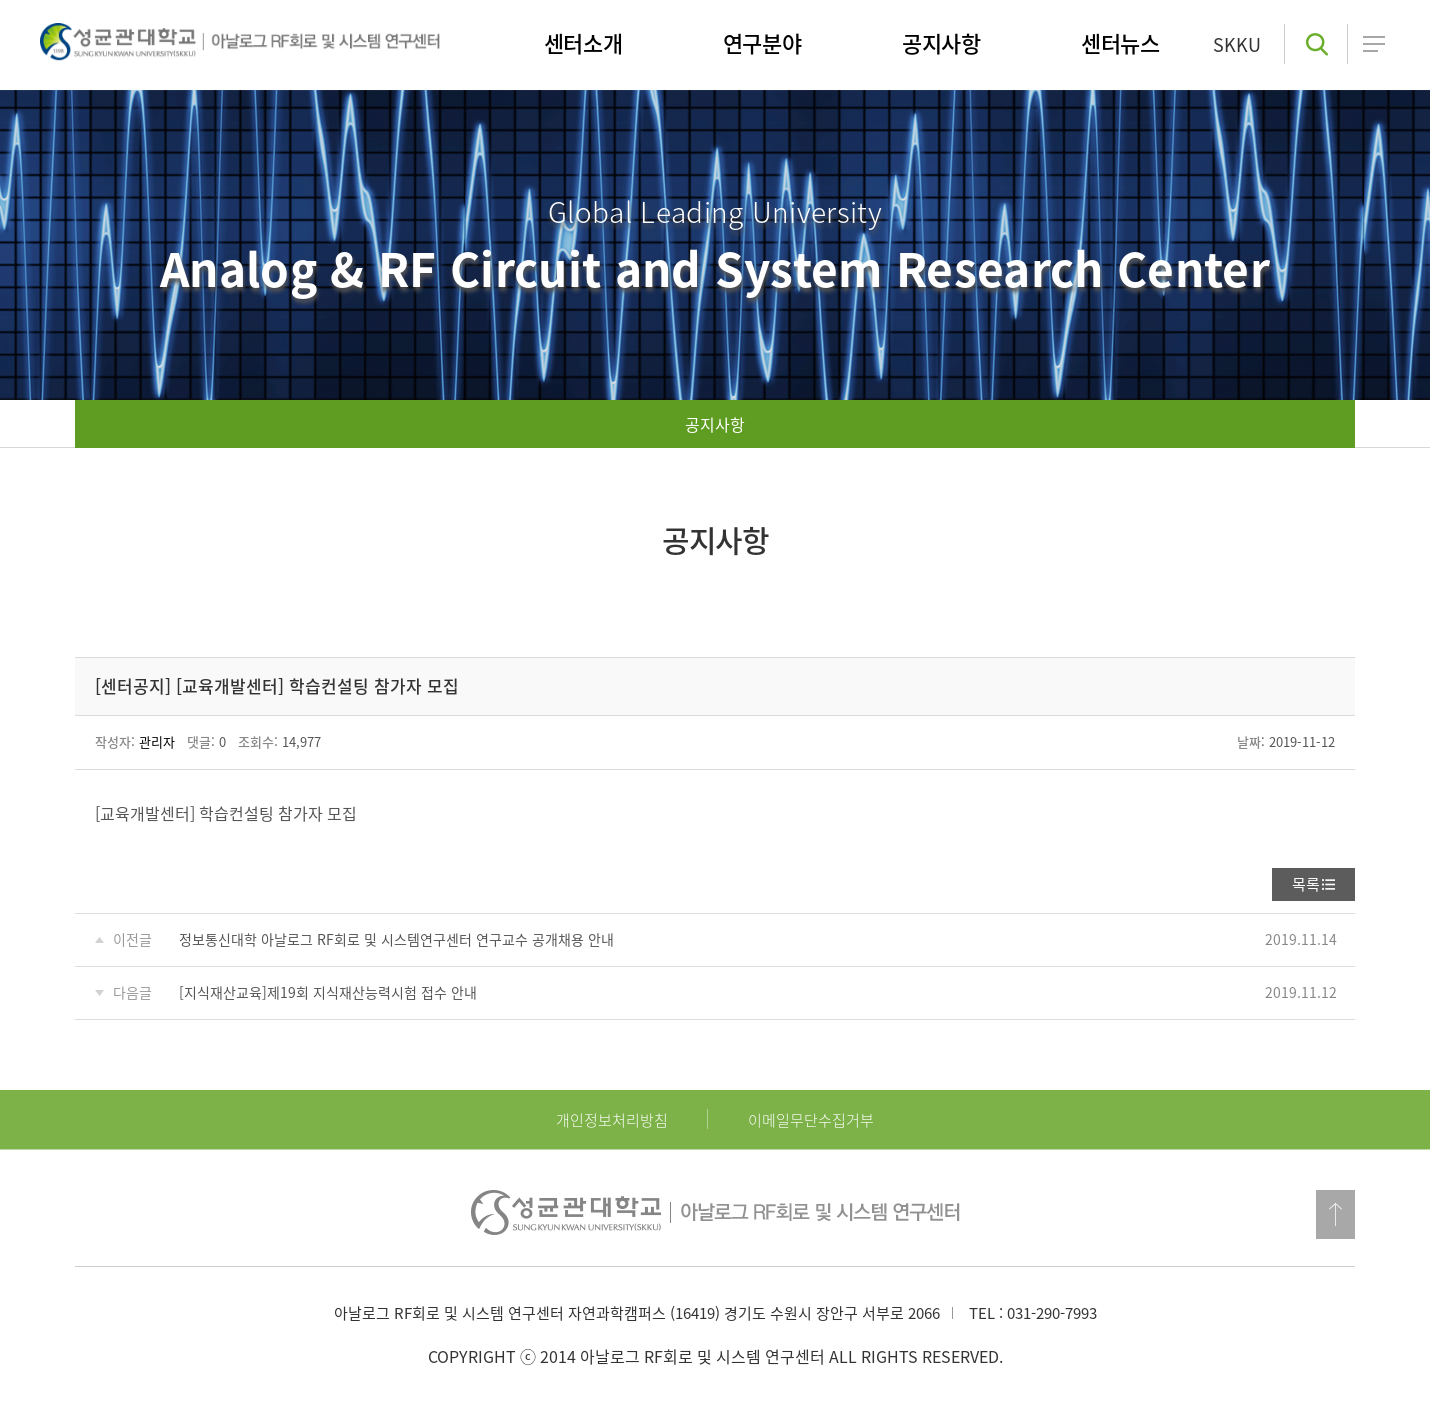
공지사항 (715, 424)
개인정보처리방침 (612, 1120)
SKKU (1237, 44)
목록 (1306, 884)
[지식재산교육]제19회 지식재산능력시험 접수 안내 (328, 992)
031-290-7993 (1052, 1313)
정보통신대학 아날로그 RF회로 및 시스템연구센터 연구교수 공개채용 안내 (396, 939)
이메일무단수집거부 (811, 1120)
